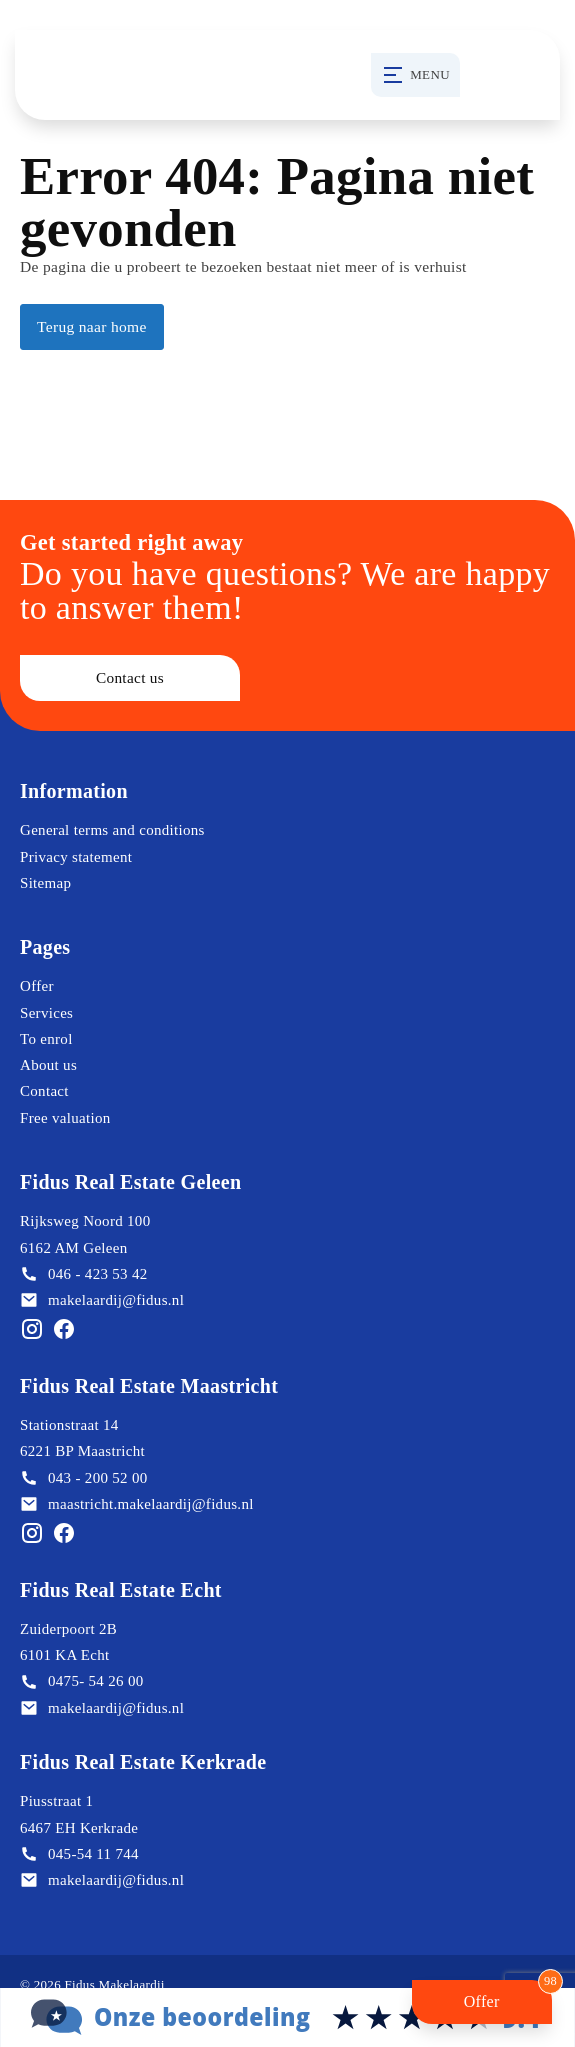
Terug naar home (92, 326)
